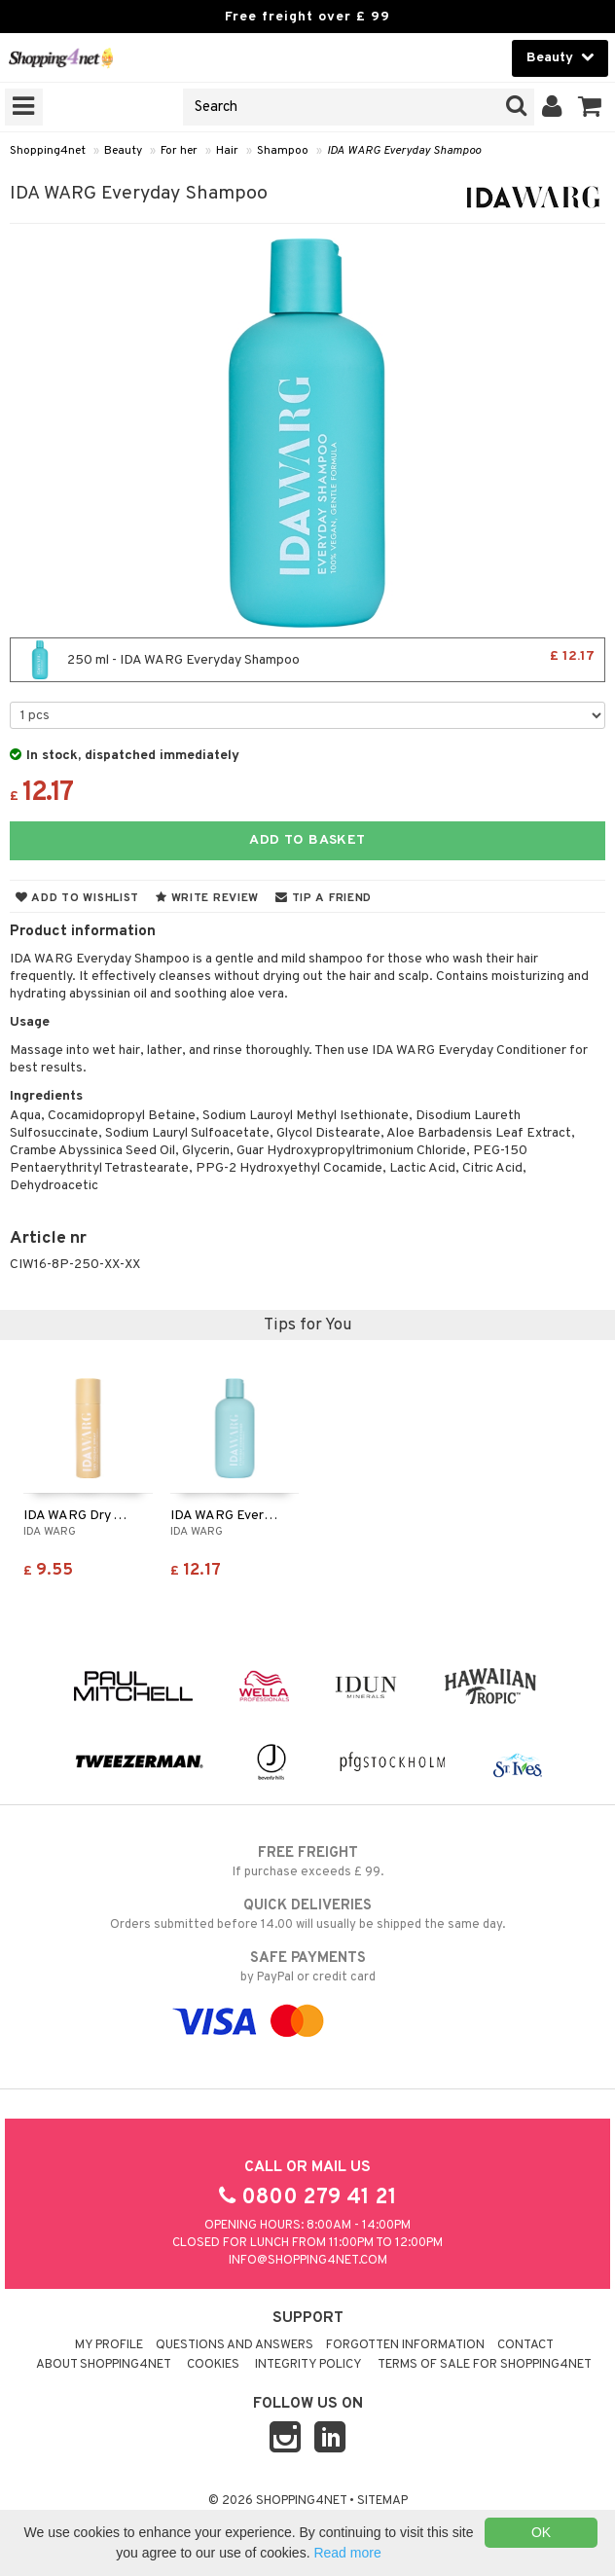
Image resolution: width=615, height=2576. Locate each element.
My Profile (109, 2345)
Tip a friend (323, 898)
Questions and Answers (234, 2345)
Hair (227, 151)
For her (179, 151)
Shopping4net (48, 151)
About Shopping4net (103, 2365)
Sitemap (382, 2501)
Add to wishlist (77, 898)
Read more (346, 2552)
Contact (525, 2345)
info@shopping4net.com (308, 2260)
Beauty (123, 151)
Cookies (213, 2365)
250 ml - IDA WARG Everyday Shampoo (307, 659)
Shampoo (282, 151)
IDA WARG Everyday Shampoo (404, 151)
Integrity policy (308, 2365)
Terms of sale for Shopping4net (485, 2365)
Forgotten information (405, 2345)
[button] (590, 107)
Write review (207, 898)
